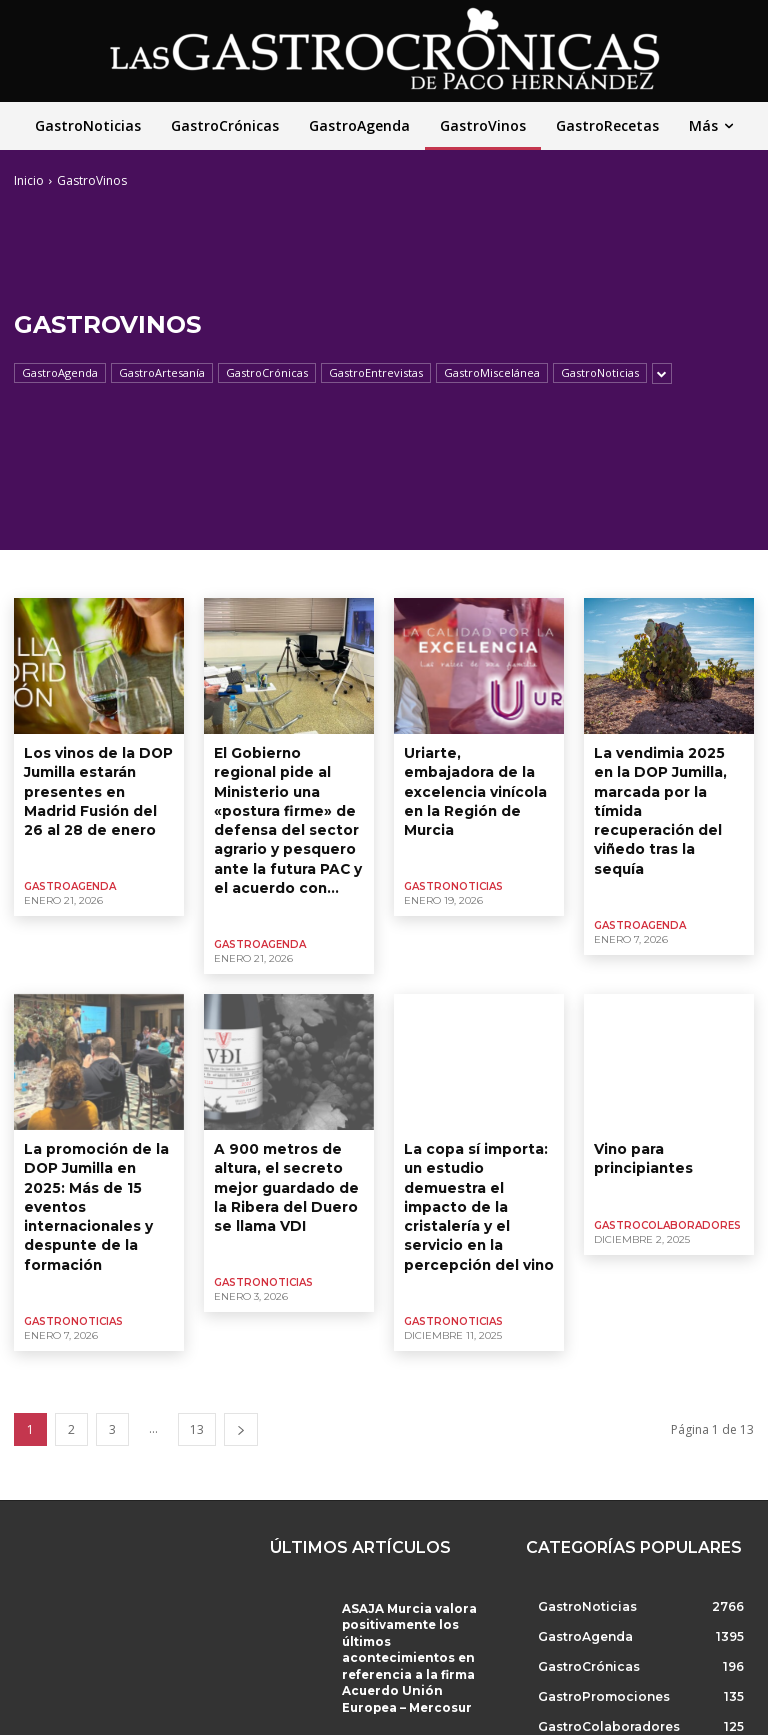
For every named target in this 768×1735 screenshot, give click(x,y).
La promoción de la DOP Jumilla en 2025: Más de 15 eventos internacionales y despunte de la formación (94, 1153)
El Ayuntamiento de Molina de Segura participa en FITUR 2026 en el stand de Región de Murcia (415, 1670)
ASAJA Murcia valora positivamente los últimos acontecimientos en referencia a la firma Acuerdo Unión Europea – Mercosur (413, 1571)
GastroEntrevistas (376, 373)
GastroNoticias (600, 373)
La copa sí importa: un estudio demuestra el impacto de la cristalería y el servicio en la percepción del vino (478, 1153)
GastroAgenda (60, 373)
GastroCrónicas (267, 373)
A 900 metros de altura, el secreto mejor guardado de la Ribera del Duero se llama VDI (287, 1145)
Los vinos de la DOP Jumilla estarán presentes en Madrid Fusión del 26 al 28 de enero (97, 785)
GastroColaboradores (667, 1183)
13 (197, 1358)
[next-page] (241, 1358)
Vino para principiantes (640, 1120)
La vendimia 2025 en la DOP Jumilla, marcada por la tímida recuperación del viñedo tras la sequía (667, 785)
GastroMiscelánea (492, 373)
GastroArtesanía (162, 373)
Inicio (29, 180)
